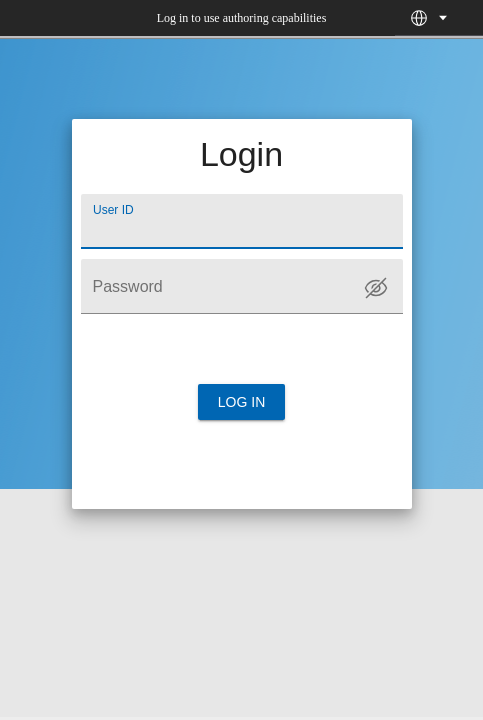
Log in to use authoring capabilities (242, 18)
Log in (242, 402)
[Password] (242, 286)
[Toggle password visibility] (376, 288)
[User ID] (242, 221)
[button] (419, 18)
